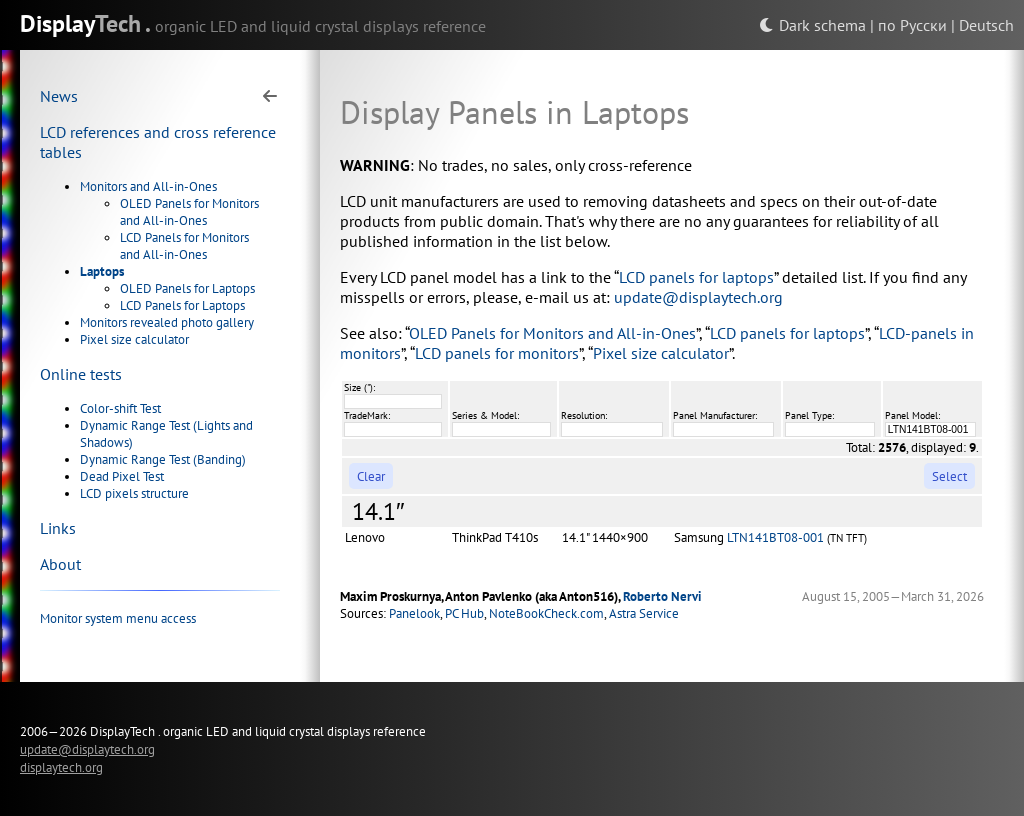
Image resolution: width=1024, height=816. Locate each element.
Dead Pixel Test (122, 476)
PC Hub (464, 613)
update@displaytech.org (698, 297)
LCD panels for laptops (696, 277)
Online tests (81, 374)
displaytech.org (61, 767)
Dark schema (812, 25)
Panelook (414, 613)
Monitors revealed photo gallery (167, 322)
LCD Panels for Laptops (182, 305)
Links (58, 528)
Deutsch (986, 25)
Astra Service (644, 613)
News (59, 96)
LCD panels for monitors (497, 353)
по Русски (912, 25)
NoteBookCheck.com (546, 613)
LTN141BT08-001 (775, 537)
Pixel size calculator (134, 339)
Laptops (102, 271)
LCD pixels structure (134, 493)
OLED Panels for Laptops (187, 288)
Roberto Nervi (662, 596)
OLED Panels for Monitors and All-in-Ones (189, 212)
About (60, 564)
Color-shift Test (120, 408)
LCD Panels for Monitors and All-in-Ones (184, 246)
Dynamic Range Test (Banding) (163, 459)
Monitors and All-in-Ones (148, 186)
